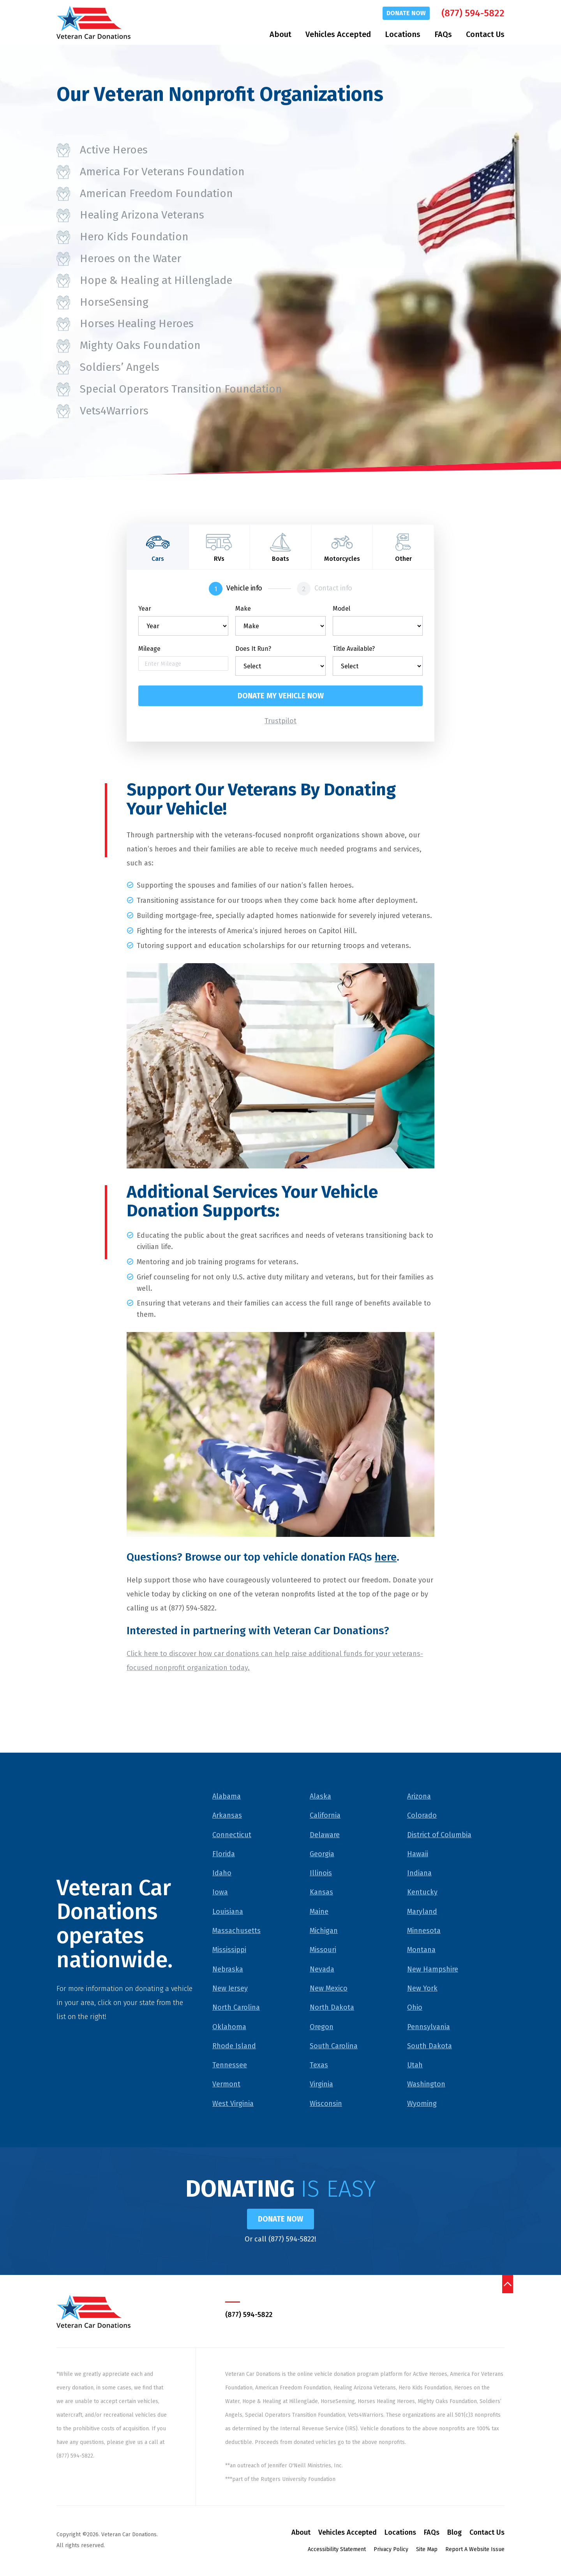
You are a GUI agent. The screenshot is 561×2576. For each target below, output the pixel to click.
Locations (402, 34)
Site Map (427, 2551)
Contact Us (485, 34)
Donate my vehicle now (281, 696)
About (280, 34)
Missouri (323, 1950)
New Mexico (329, 1989)
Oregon (321, 2027)
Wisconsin (326, 2104)
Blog (454, 2533)
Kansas (321, 1893)
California (325, 1816)
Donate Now (406, 13)
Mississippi (229, 1950)
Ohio (414, 2008)
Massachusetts (236, 1931)
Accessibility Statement (337, 2551)
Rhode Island (234, 2046)
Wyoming (422, 2104)
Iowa (220, 1893)
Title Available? (354, 648)
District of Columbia (439, 1835)
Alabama (226, 1797)
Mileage (149, 648)
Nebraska (227, 1969)
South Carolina (334, 2046)
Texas (319, 2066)
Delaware (325, 1835)
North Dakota (332, 2008)
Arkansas (227, 1816)
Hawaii (417, 1854)
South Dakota (429, 2046)
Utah (415, 2066)
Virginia (321, 2085)
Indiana (419, 1873)
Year (144, 608)
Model (341, 608)
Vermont (226, 2085)
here (386, 1557)
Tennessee (229, 2066)
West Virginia (233, 2104)
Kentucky (422, 1893)
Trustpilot (280, 721)
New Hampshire (432, 1969)
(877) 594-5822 (473, 13)
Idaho (221, 1873)
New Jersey (230, 1989)
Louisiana (227, 1912)
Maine (319, 1912)
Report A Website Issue (475, 2551)
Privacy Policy (391, 2551)
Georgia (322, 1854)
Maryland (422, 1912)
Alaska (320, 1797)
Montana (421, 1950)
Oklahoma (229, 2027)
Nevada (322, 1969)
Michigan (324, 1931)
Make (243, 608)
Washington (426, 2085)
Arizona (419, 1797)
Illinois (321, 1873)
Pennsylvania (428, 2027)
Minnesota (424, 1931)
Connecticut (231, 1835)
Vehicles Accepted (338, 34)
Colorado (422, 1816)
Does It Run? (253, 648)
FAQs (443, 34)
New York (422, 1989)
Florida (223, 1854)
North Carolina (236, 2008)
